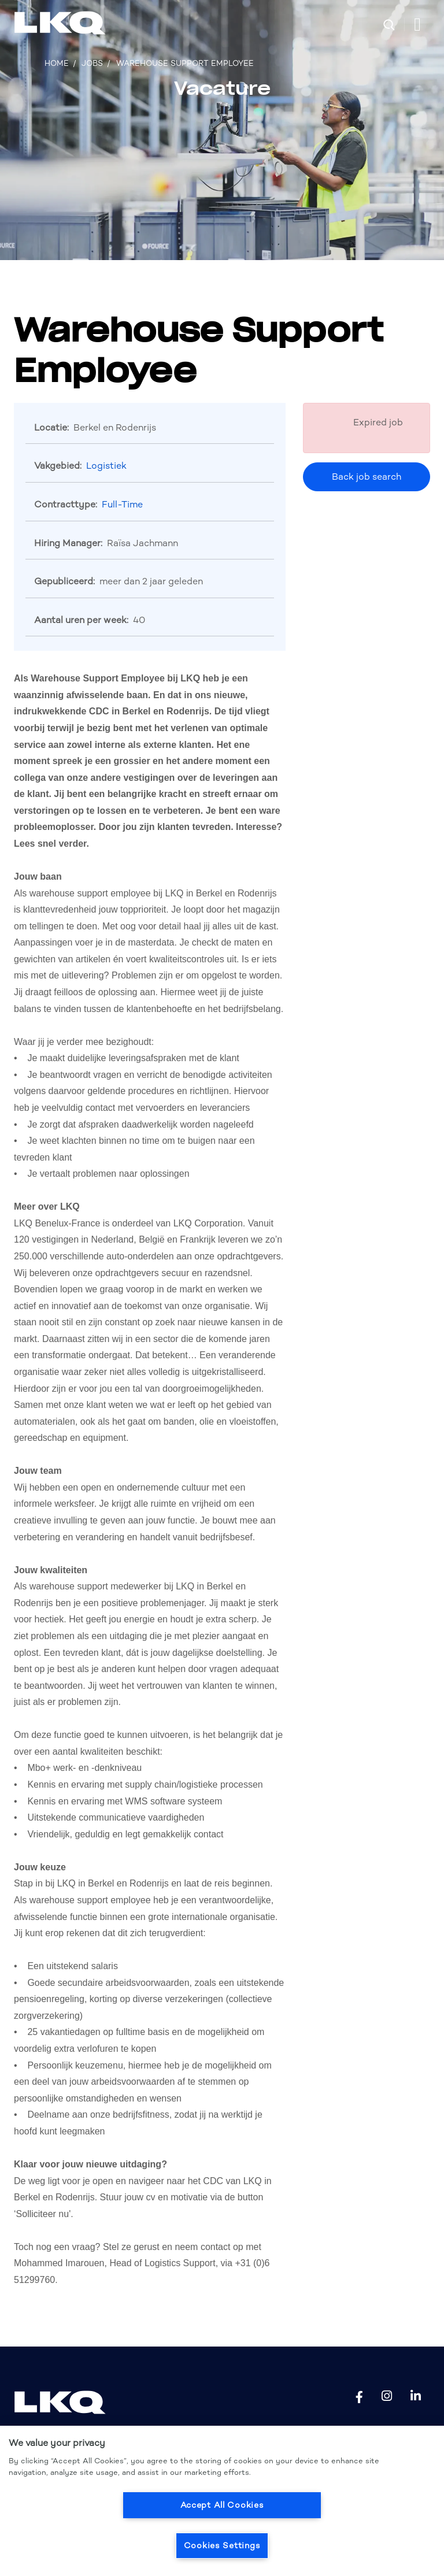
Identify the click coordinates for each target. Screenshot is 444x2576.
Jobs (92, 63)
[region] (222, 2501)
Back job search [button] (366, 476)
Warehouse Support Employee (185, 63)
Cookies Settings (222, 2545)
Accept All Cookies (222, 2505)
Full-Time (122, 504)
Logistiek (106, 465)
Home (57, 63)
